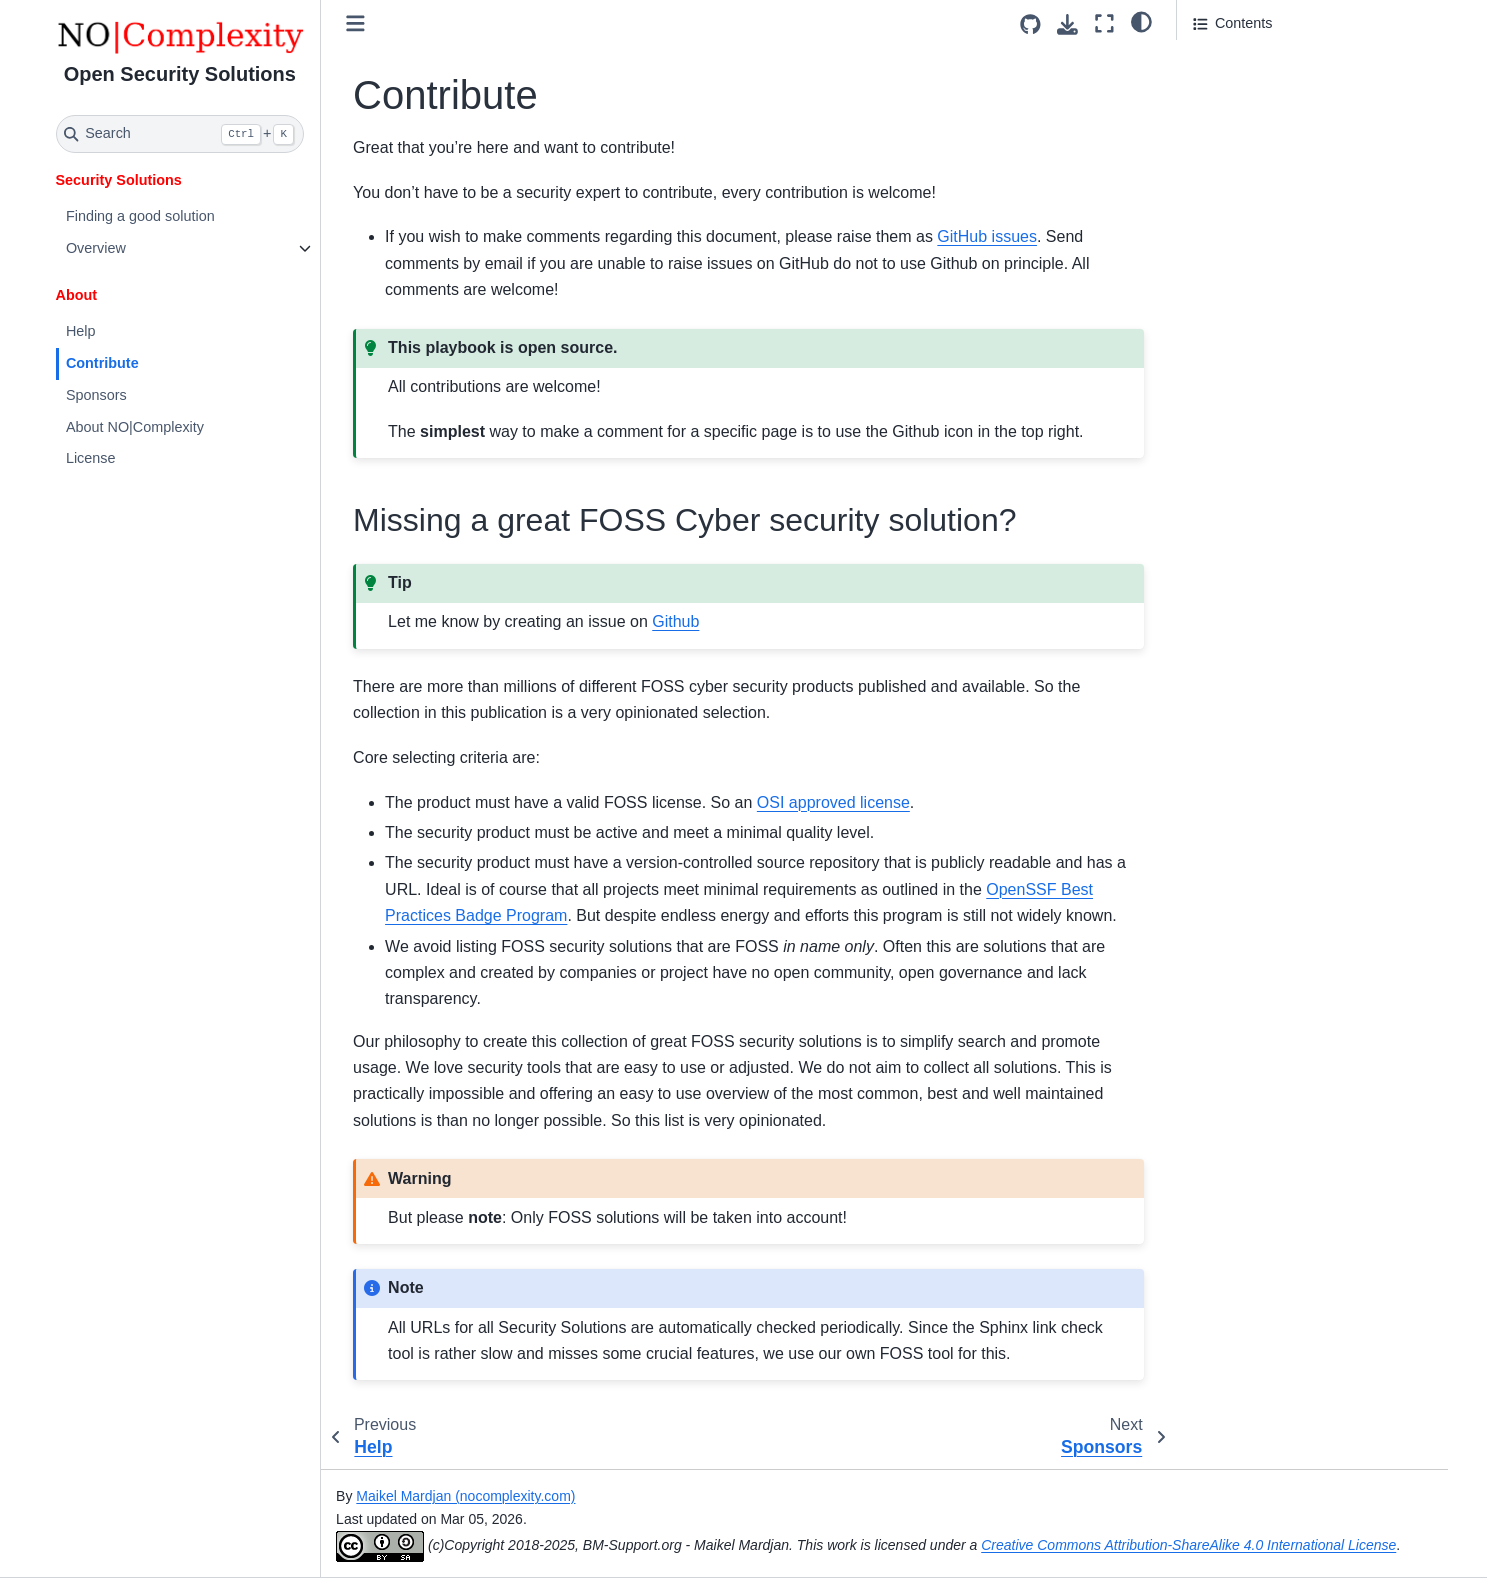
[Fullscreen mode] (1104, 23)
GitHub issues (987, 236)
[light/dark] (1141, 21)
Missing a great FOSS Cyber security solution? (1289, 73)
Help (81, 331)
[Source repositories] (1030, 24)
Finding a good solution (140, 216)
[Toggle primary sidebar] (355, 23)
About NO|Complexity (135, 427)
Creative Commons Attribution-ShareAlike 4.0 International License (1188, 1545)
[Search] (180, 134)
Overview (96, 248)
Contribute (102, 363)
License (91, 458)
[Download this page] (1067, 24)
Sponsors (96, 395)
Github (675, 621)
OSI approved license (833, 802)
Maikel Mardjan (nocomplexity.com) (465, 1496)
